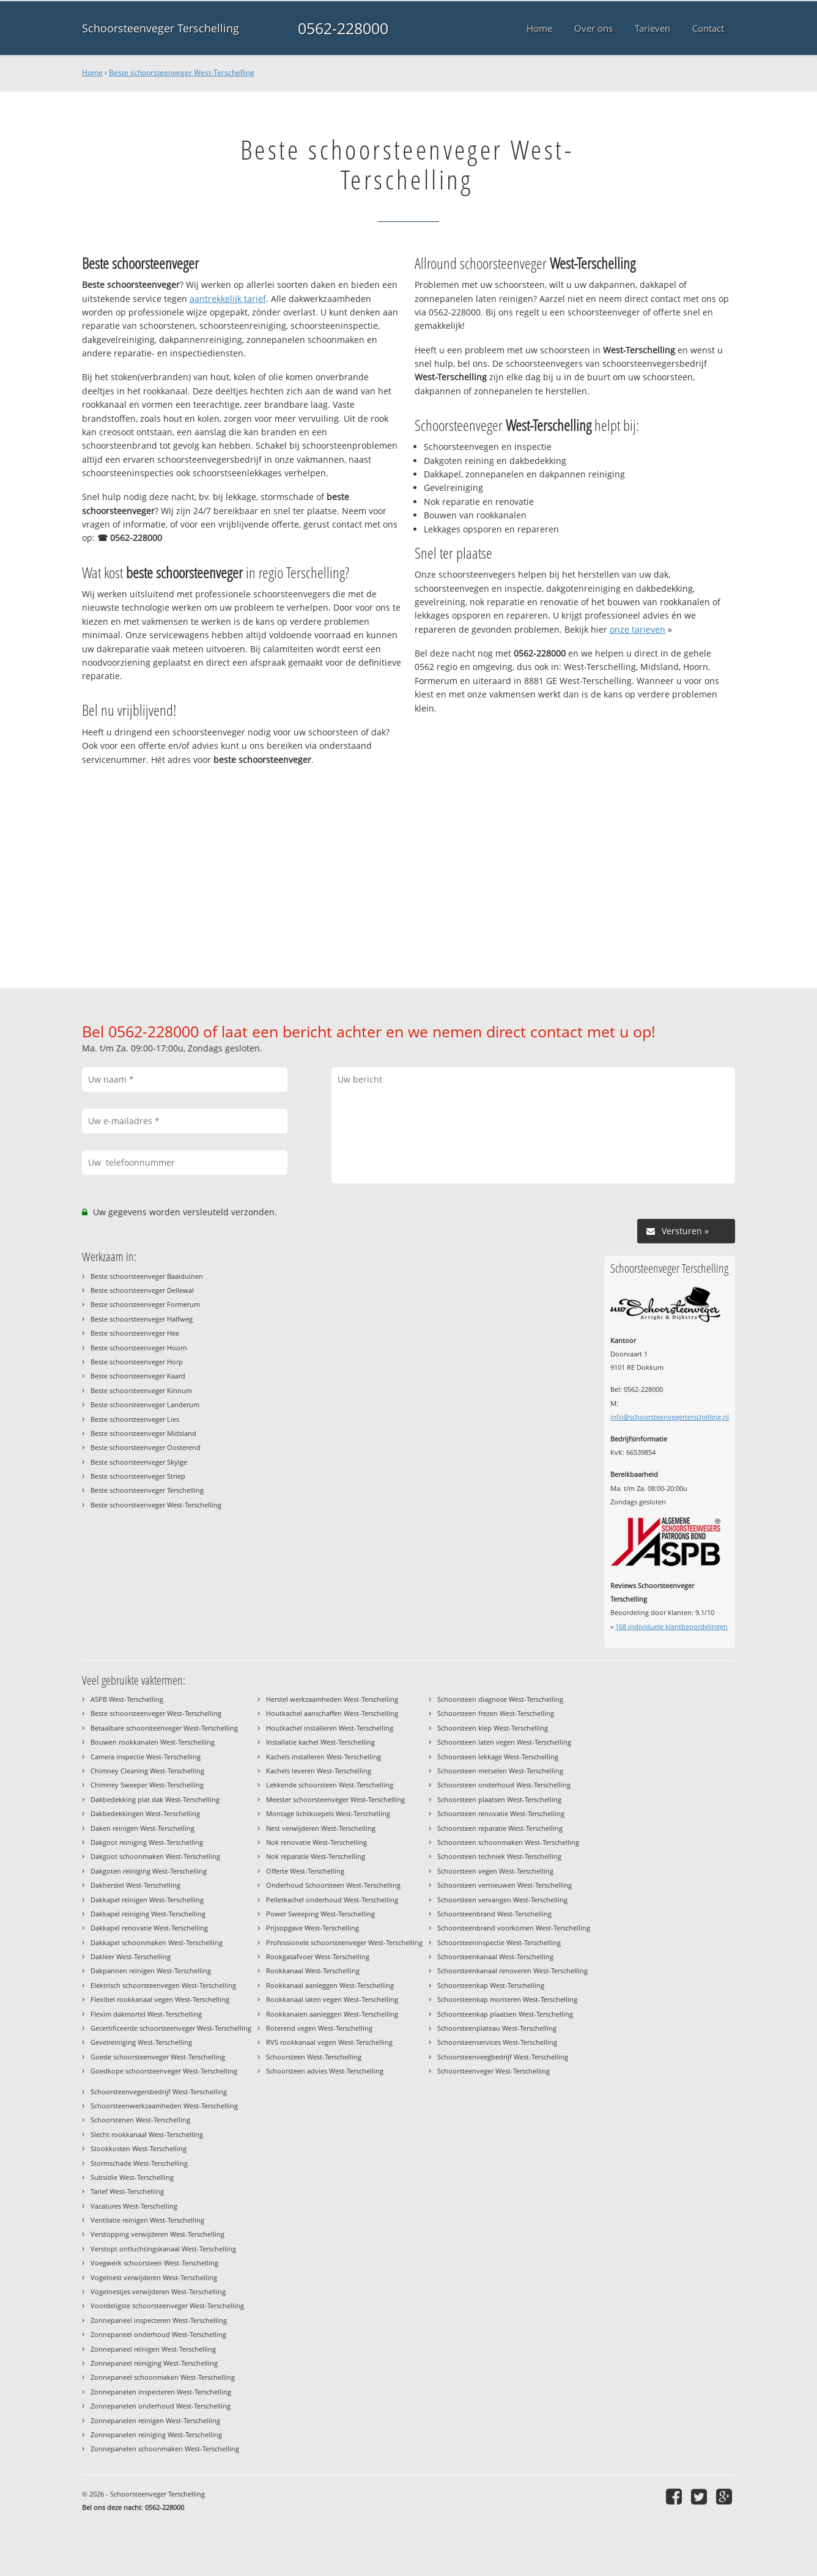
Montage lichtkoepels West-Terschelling (328, 1813)
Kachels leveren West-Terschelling (318, 1770)
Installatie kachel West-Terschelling (320, 1741)
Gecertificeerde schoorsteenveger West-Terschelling (171, 2028)
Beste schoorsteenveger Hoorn (139, 1347)
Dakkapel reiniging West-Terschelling (148, 1913)
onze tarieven (637, 629)
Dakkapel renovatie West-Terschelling (149, 1927)
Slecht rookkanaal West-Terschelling (147, 2134)
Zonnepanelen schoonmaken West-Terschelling (165, 2448)
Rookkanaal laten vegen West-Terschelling (332, 1999)
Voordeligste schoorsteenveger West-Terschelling (167, 2305)
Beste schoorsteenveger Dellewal (142, 1290)
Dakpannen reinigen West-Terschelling (151, 1970)
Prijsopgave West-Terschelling (312, 1927)
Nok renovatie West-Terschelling (316, 1842)
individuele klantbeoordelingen (671, 1626)
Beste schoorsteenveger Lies (135, 1419)
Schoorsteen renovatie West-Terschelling (500, 1813)
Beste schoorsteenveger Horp (137, 1361)
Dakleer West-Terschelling (131, 1956)
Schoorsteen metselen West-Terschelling (500, 1770)
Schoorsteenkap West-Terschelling (490, 1985)
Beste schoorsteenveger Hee (135, 1333)
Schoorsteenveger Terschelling (160, 28)
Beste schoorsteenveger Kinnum (141, 1390)
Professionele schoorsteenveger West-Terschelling (344, 1942)
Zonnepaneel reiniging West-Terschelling (154, 2363)
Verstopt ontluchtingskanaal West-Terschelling (163, 2248)
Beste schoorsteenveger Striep (138, 1476)
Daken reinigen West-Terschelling (142, 1828)
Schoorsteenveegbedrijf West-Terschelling (502, 2056)
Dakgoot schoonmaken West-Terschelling (155, 1856)
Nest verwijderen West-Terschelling (320, 1828)
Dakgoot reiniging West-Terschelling (147, 1842)
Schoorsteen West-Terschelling (313, 2056)
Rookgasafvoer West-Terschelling (317, 1956)
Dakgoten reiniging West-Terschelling (149, 1870)
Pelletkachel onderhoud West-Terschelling (332, 1899)
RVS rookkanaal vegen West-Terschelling (329, 2042)
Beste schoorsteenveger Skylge (139, 1461)
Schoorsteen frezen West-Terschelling (495, 1713)
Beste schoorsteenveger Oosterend (146, 1447)
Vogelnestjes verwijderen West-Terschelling (158, 2291)
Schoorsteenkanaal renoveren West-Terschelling (512, 1970)
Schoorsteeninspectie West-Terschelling (499, 1942)
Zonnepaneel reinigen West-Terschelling (153, 2348)
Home (92, 72)
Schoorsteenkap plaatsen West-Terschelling (505, 2013)
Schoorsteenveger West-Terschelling (493, 2070)
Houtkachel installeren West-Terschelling (329, 1727)
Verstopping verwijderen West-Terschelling (157, 2234)
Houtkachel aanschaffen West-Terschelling (332, 1713)
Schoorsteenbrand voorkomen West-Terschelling (513, 1927)
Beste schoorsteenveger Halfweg (142, 1318)
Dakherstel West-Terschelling (135, 1885)
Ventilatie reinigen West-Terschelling (147, 2220)
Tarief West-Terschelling (127, 2191)
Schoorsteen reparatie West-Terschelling (500, 1828)
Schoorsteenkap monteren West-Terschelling (507, 1999)
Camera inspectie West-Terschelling (146, 1756)
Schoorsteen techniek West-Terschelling (499, 1856)
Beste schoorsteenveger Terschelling (147, 1490)
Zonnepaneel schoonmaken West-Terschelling (163, 2377)
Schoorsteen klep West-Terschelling (492, 1727)
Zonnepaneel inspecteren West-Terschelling (159, 2320)
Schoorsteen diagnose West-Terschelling (500, 1699)
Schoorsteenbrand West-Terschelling (494, 1913)
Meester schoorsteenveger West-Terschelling (335, 1799)
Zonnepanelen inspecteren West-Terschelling (161, 2391)
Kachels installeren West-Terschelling (323, 1756)
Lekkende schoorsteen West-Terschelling (329, 1784)
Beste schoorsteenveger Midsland (143, 1433)
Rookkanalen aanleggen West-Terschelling (332, 2013)
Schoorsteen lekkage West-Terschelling (497, 1756)
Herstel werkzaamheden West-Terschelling (332, 1699)
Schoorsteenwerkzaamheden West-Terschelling (164, 2105)
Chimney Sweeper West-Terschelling (147, 1784)
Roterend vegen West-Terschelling (319, 2028)
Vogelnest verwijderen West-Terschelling (154, 2277)
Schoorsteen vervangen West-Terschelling (502, 1899)
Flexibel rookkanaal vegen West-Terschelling (160, 1999)
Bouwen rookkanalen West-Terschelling (153, 1741)
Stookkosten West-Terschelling (139, 2148)
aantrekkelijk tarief (228, 298)
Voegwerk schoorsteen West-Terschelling (154, 2262)
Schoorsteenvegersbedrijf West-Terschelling (159, 2091)
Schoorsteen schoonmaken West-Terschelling (508, 1842)
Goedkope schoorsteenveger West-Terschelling (164, 2070)
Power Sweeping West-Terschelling (320, 1913)
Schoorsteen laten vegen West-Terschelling (504, 1741)
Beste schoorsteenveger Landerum (145, 1404)
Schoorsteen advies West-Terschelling (324, 2070)
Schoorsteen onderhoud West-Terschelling (504, 1784)
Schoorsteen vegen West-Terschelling (495, 1870)
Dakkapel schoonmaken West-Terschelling (157, 1942)
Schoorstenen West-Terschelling (140, 2119)
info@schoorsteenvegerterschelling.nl (669, 1416)
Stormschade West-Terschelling (139, 2163)
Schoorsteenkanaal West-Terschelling (495, 1956)
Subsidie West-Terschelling (132, 2177)
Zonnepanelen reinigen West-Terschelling (155, 2420)
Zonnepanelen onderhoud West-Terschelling (161, 2405)
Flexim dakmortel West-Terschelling (146, 2013)
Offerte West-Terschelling (305, 1870)
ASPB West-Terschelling (127, 1699)
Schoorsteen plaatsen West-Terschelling (499, 1799)
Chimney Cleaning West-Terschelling (147, 1770)
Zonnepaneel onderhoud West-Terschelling (158, 2334)
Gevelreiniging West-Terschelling (141, 2042)
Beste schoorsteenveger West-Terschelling (181, 72)
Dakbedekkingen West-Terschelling (145, 1813)
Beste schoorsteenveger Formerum (145, 1304)
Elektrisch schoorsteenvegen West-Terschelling (163, 1985)
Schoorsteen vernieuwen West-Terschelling (504, 1885)
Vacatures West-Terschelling (134, 2205)
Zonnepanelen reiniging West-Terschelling (156, 2434)
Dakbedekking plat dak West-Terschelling (155, 1799)
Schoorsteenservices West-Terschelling (497, 2042)
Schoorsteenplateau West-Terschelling (496, 2028)
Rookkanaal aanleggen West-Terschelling (330, 1985)
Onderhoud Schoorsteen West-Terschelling (333, 1885)
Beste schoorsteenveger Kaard (138, 1375)
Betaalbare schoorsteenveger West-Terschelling (164, 1727)
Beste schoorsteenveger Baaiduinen (147, 1276)
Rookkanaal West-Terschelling (313, 1970)
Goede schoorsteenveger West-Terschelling (158, 2056)
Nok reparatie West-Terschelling (315, 1856)
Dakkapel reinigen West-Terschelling (147, 1899)
